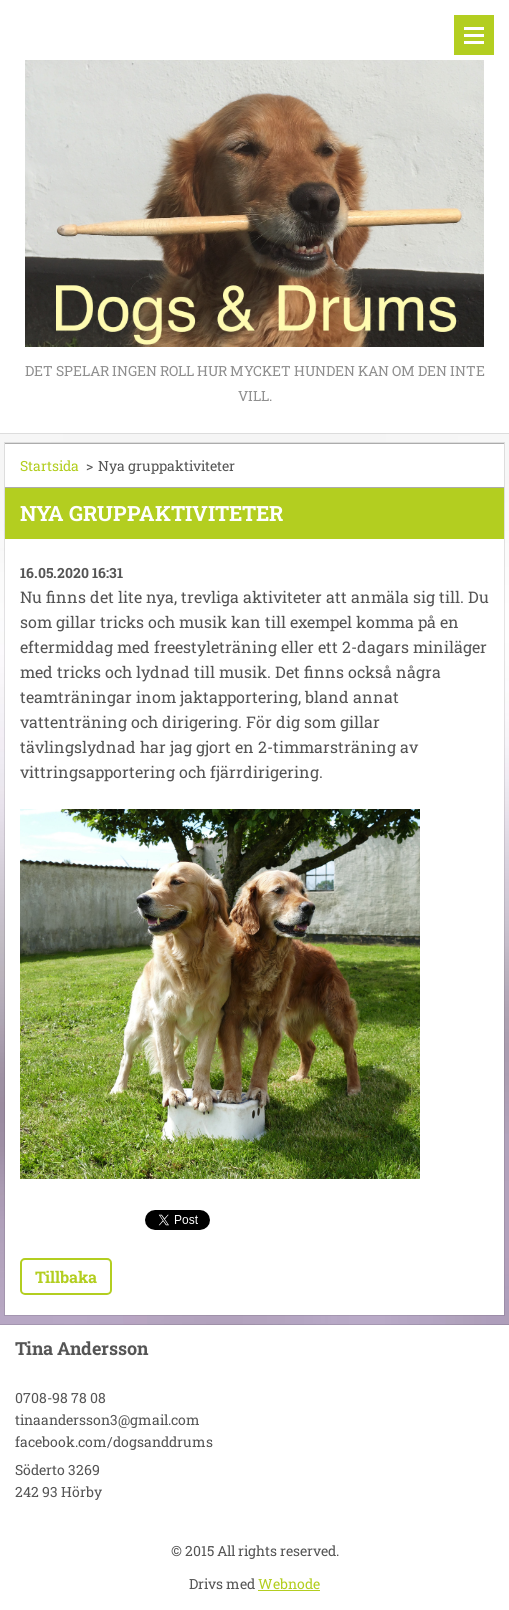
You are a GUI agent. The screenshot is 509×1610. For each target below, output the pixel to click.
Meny (474, 35)
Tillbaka (66, 1276)
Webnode (289, 1583)
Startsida (49, 465)
